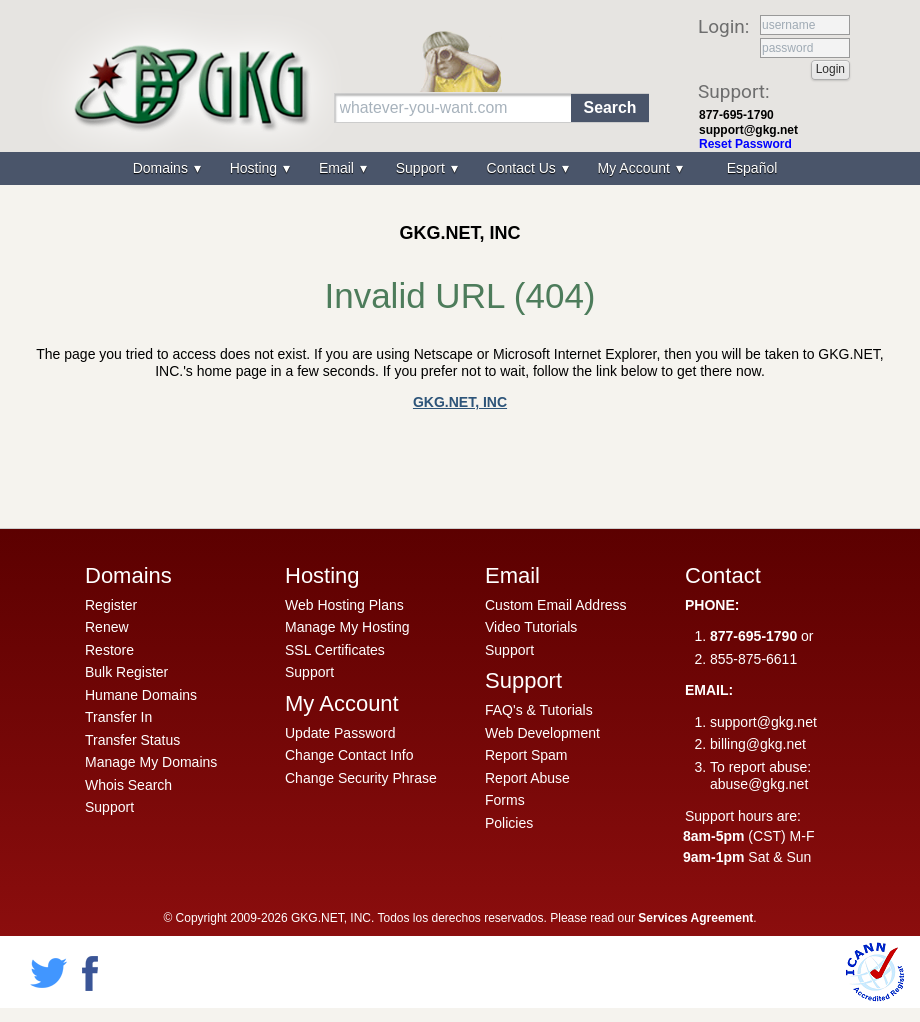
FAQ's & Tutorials (539, 710)
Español (752, 168)
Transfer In (118, 717)
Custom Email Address (556, 605)
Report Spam (526, 755)
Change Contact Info (349, 755)
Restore (109, 650)
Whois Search (128, 785)
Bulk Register (126, 672)
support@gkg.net (748, 130)
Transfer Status (132, 740)
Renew (107, 627)
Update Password (340, 733)
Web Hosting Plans (344, 605)
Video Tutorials (531, 627)
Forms (505, 800)
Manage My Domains (151, 762)
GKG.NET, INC (460, 402)
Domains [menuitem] (162, 168)
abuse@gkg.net (759, 784)
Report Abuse (527, 778)
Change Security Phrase (361, 778)
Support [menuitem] (422, 168)
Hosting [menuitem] (255, 168)
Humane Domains (141, 695)
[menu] (460, 168)
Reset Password (745, 144)
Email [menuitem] (338, 168)
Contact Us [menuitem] (523, 168)
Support (109, 807)
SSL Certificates (335, 650)
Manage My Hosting (347, 627)
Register (111, 605)
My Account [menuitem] (636, 168)
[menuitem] (750, 168)
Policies (509, 823)
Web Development (542, 733)
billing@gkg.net (758, 744)
